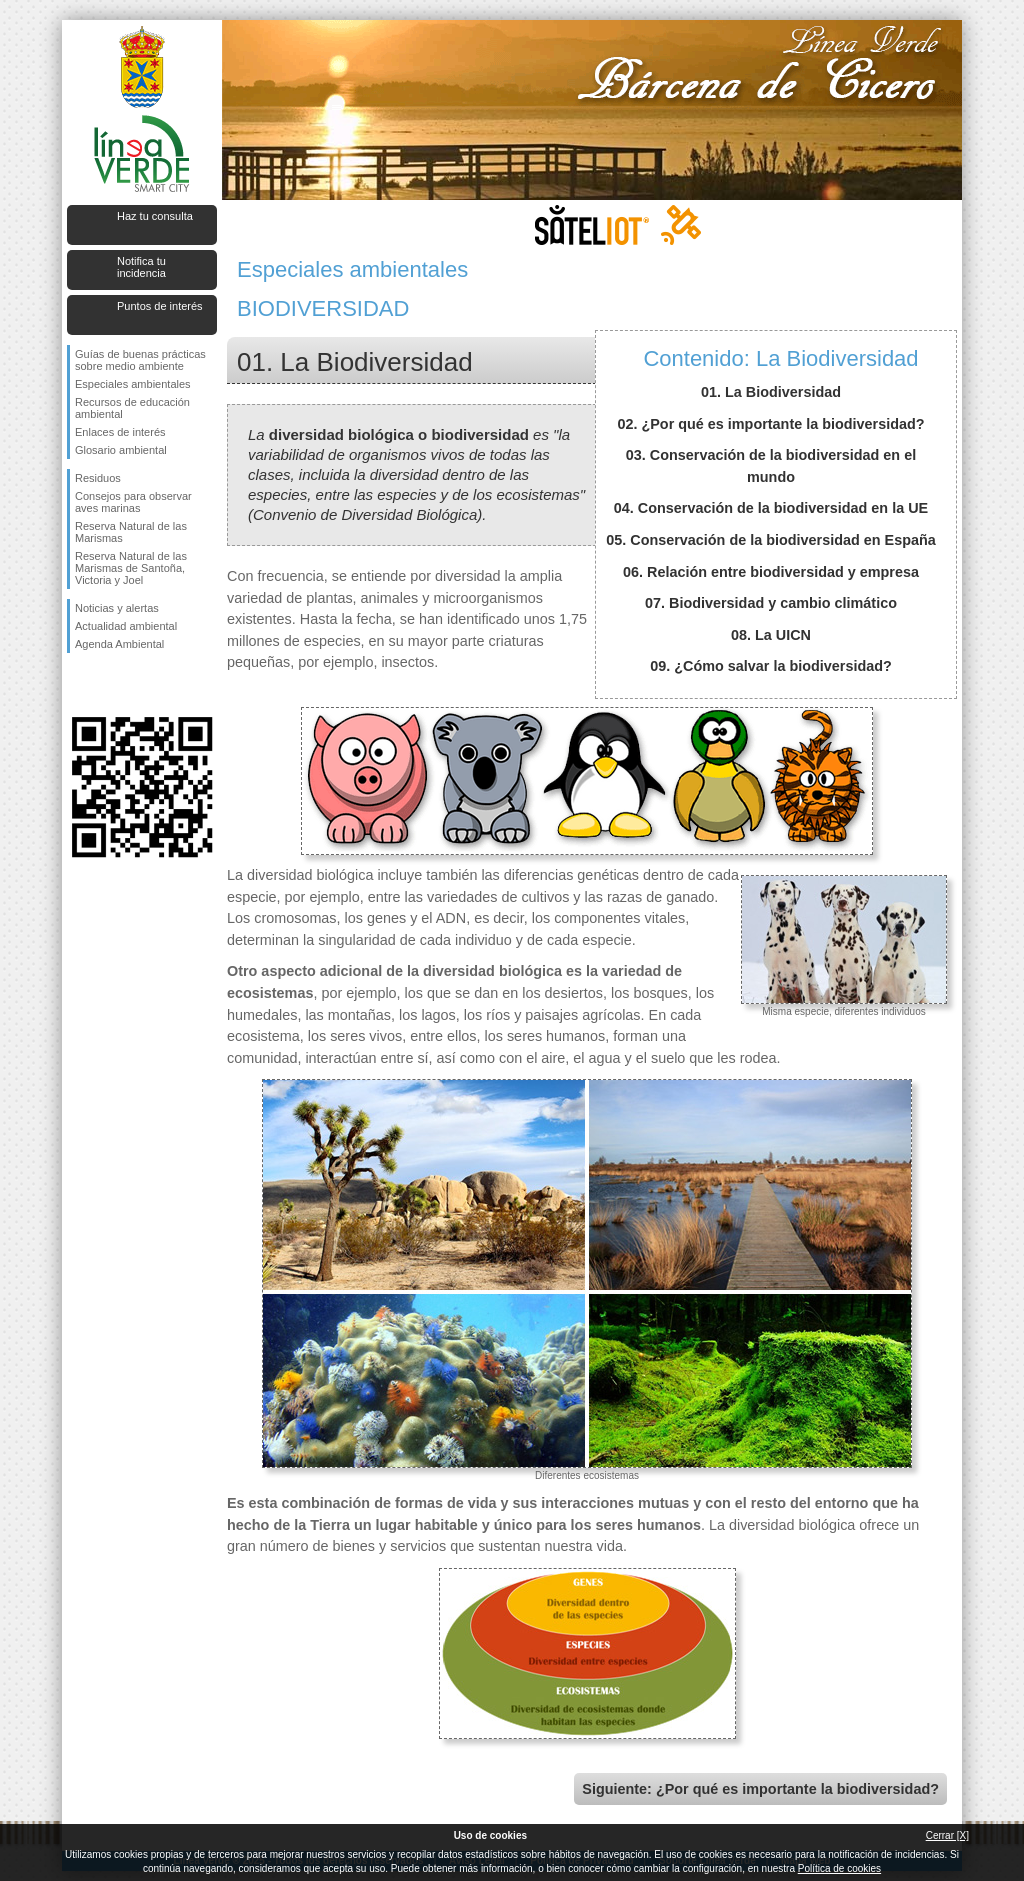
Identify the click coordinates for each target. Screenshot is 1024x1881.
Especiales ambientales (133, 384)
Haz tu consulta (155, 216)
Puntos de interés (160, 306)
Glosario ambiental (121, 450)
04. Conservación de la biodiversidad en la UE (771, 508)
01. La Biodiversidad (771, 392)
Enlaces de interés (120, 432)
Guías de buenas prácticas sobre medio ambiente (140, 360)
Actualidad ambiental (126, 626)
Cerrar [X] (947, 1835)
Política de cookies (839, 1868)
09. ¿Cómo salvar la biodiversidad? (771, 666)
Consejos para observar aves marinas (133, 502)
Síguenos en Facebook (79, 685)
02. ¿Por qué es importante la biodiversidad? (770, 424)
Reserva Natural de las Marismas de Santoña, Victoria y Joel (131, 568)
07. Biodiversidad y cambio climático (771, 603)
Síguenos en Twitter (112, 685)
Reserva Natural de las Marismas (131, 532)
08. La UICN (771, 635)
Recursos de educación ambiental (132, 408)
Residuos (98, 478)
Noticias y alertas (117, 608)
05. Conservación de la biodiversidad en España (771, 540)
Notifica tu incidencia (141, 267)
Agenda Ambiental (119, 644)
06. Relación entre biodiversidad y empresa (771, 572)
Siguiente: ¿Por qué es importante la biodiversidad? (760, 1789)
